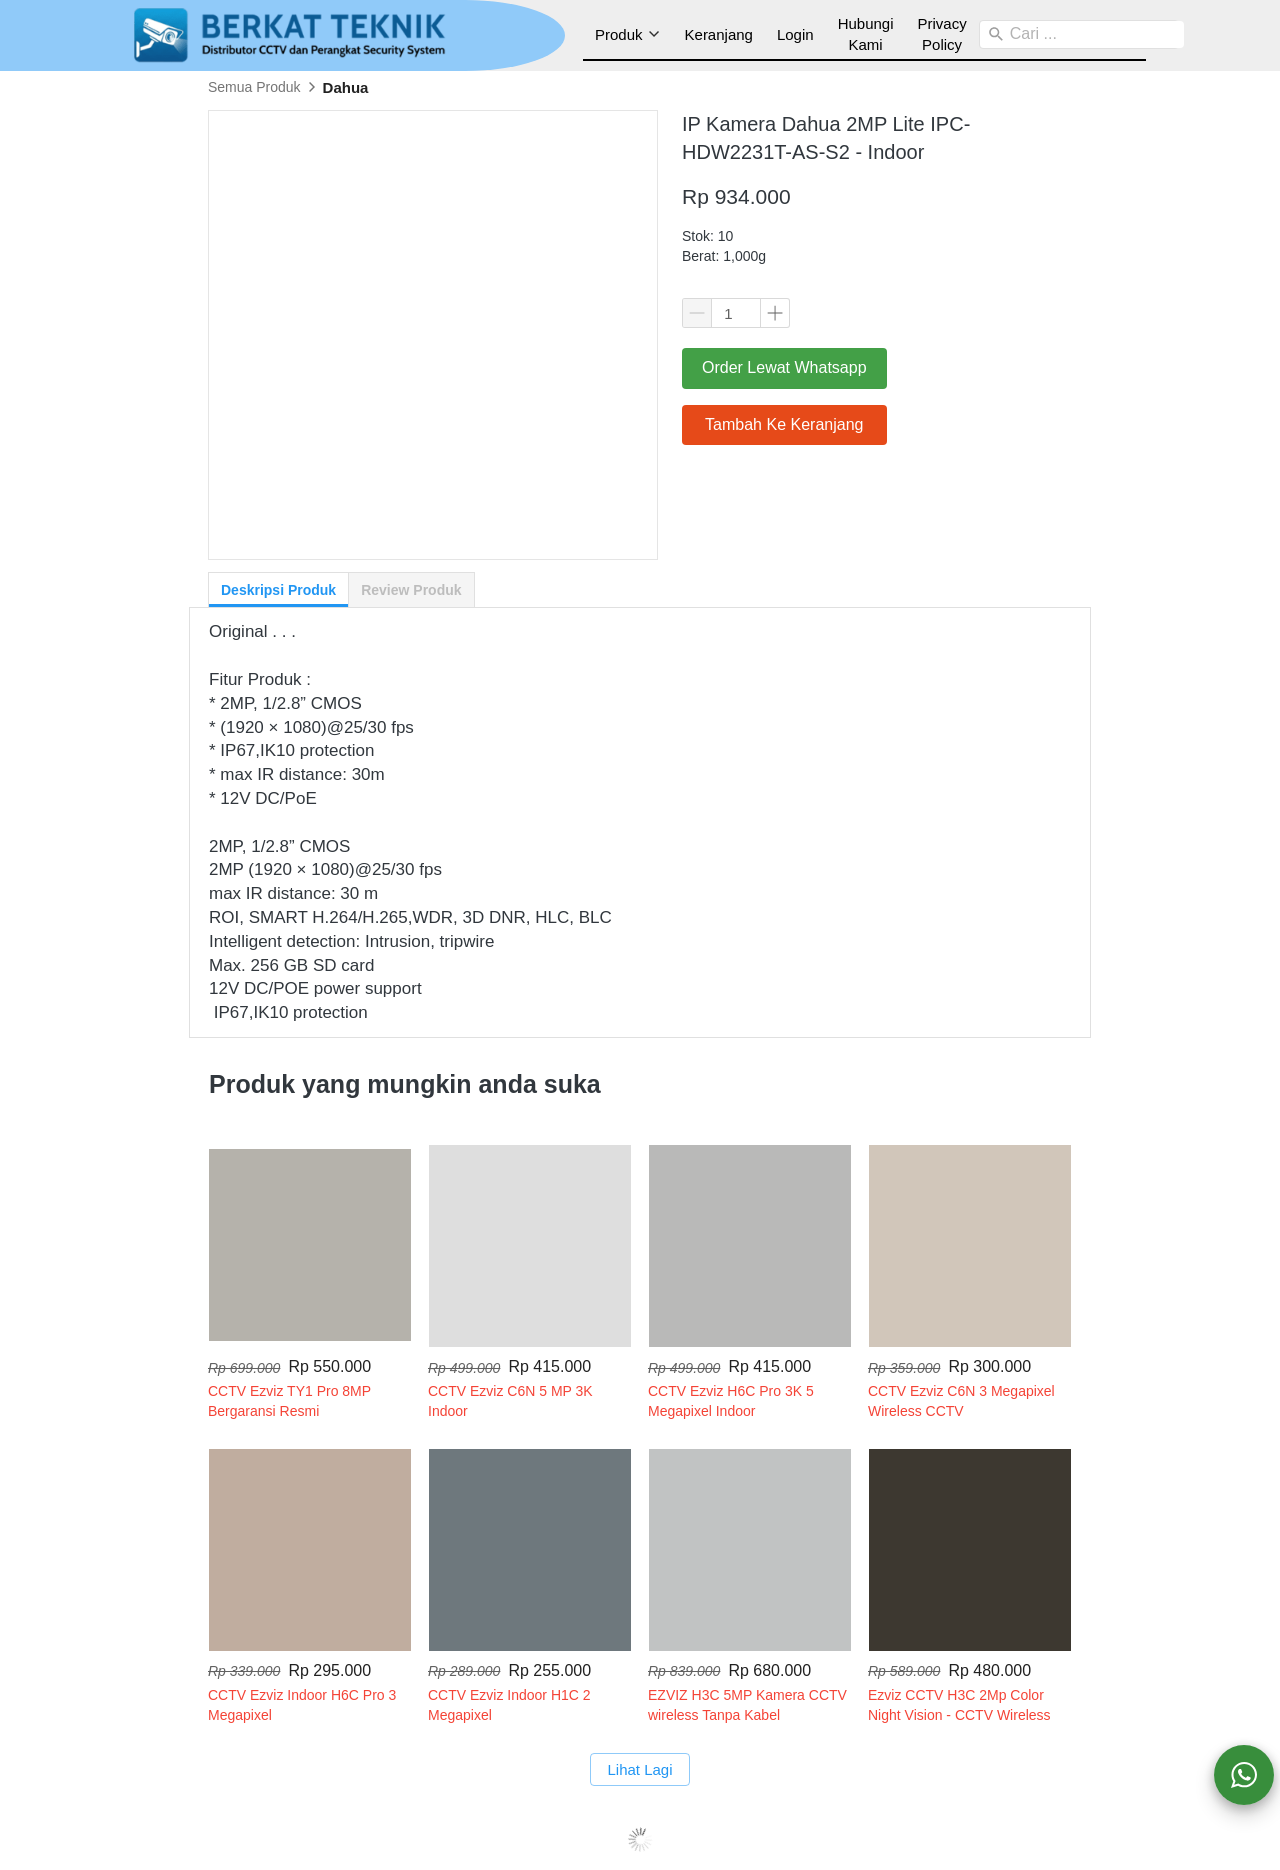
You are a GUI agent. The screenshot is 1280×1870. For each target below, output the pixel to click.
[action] (1244, 1775)
